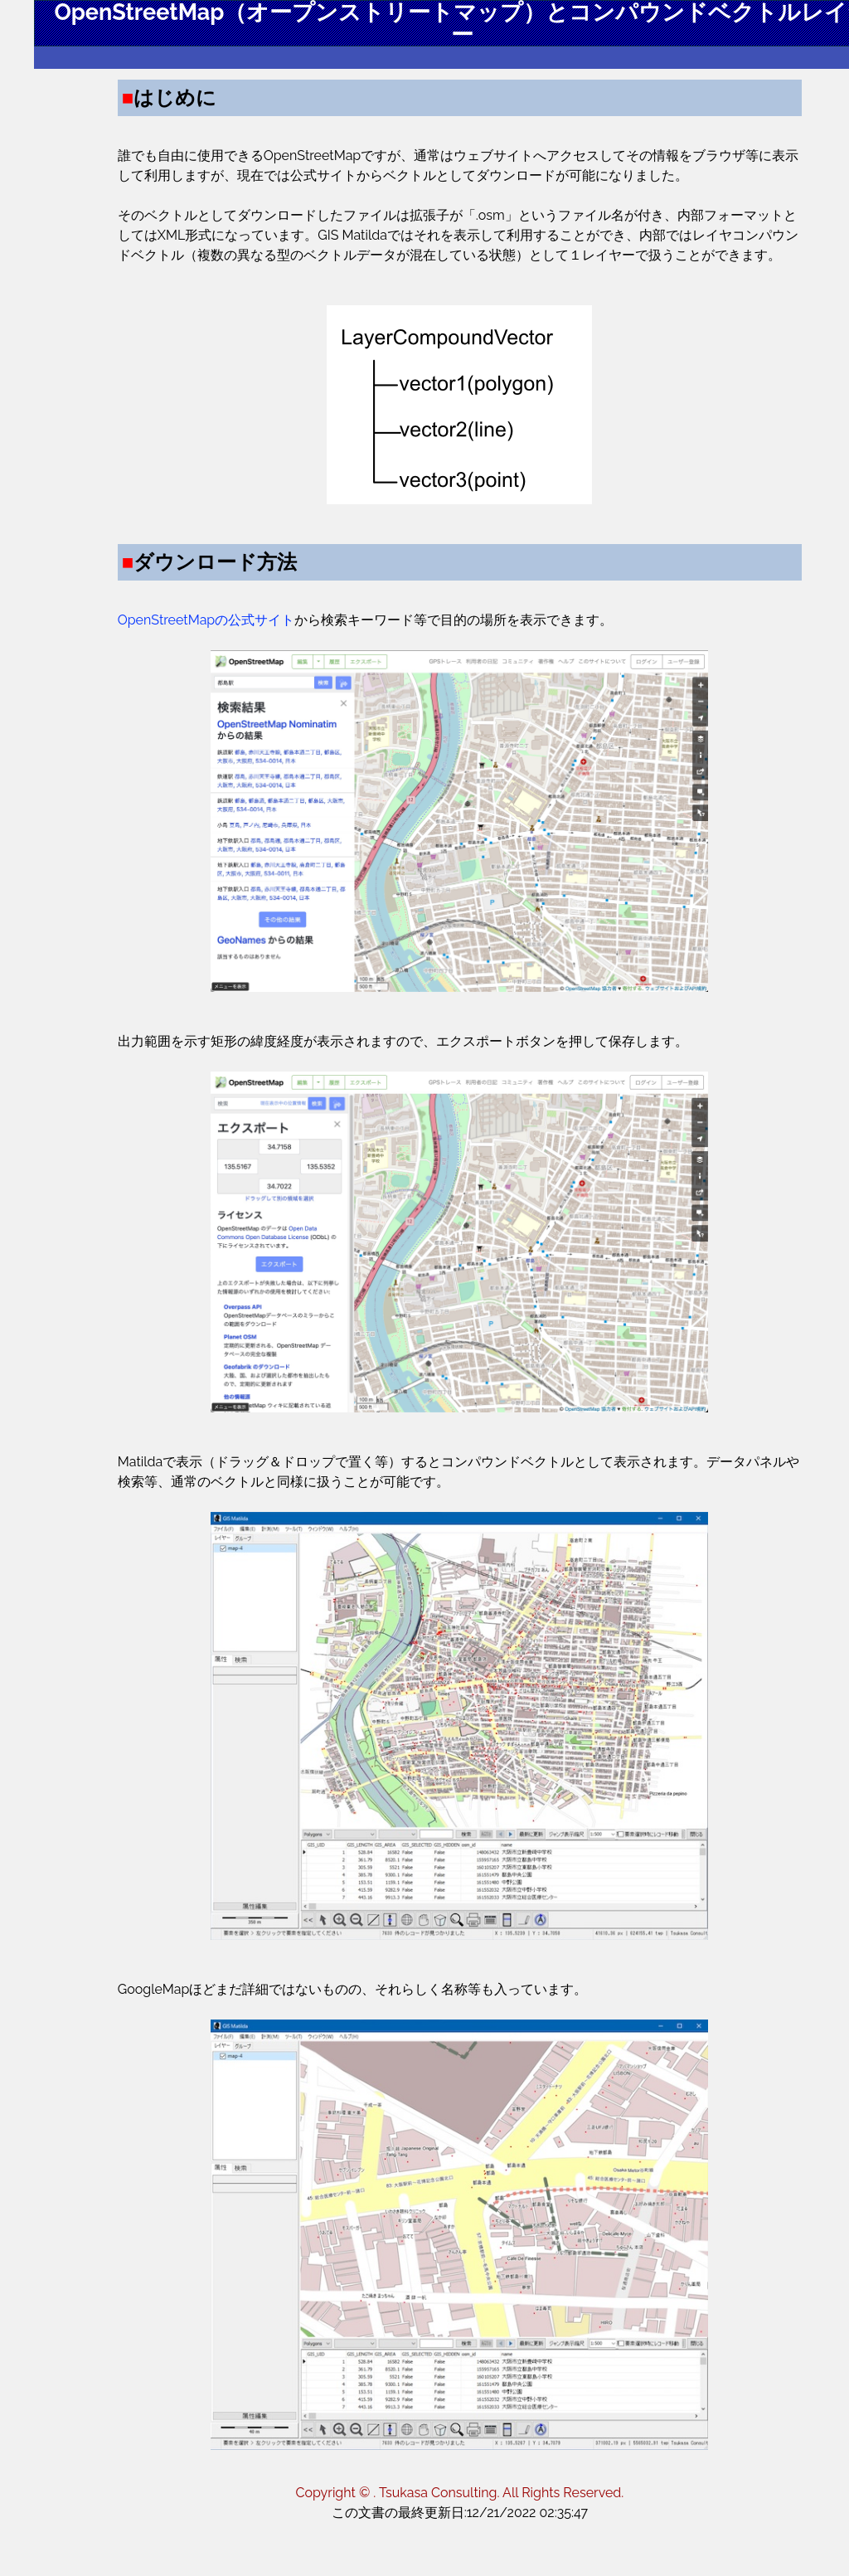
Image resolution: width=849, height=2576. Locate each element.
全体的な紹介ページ (115, 372)
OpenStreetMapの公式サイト (301, 660)
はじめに (82, 140)
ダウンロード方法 (109, 173)
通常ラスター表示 (109, 226)
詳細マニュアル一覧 (115, 339)
